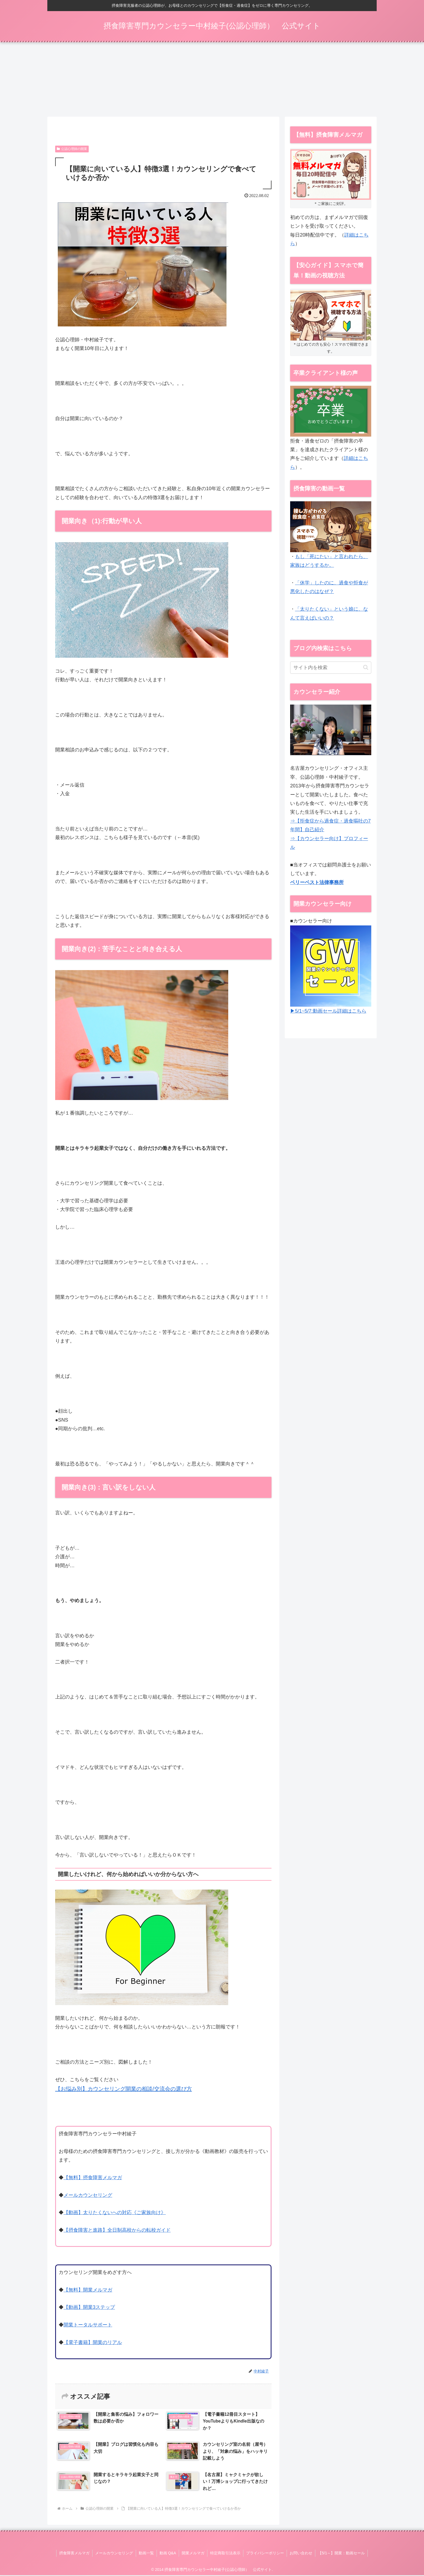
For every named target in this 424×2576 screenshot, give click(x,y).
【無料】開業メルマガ (88, 2290)
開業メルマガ (193, 2554)
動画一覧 (146, 2554)
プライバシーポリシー (265, 2554)
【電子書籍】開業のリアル (93, 2343)
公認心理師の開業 (72, 149)
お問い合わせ (301, 2554)
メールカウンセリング (88, 2196)
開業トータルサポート (88, 2325)
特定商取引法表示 (225, 2554)
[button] (365, 668)
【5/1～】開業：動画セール (341, 2554)
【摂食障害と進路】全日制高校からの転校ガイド (117, 2231)
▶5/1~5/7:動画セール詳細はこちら (328, 1011)
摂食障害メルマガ (74, 2554)
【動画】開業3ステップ (89, 2308)
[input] (330, 668)
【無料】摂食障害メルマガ (93, 2178)
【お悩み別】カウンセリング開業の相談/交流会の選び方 (123, 2090)
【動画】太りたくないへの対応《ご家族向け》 (115, 2213)
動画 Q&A (168, 2554)
